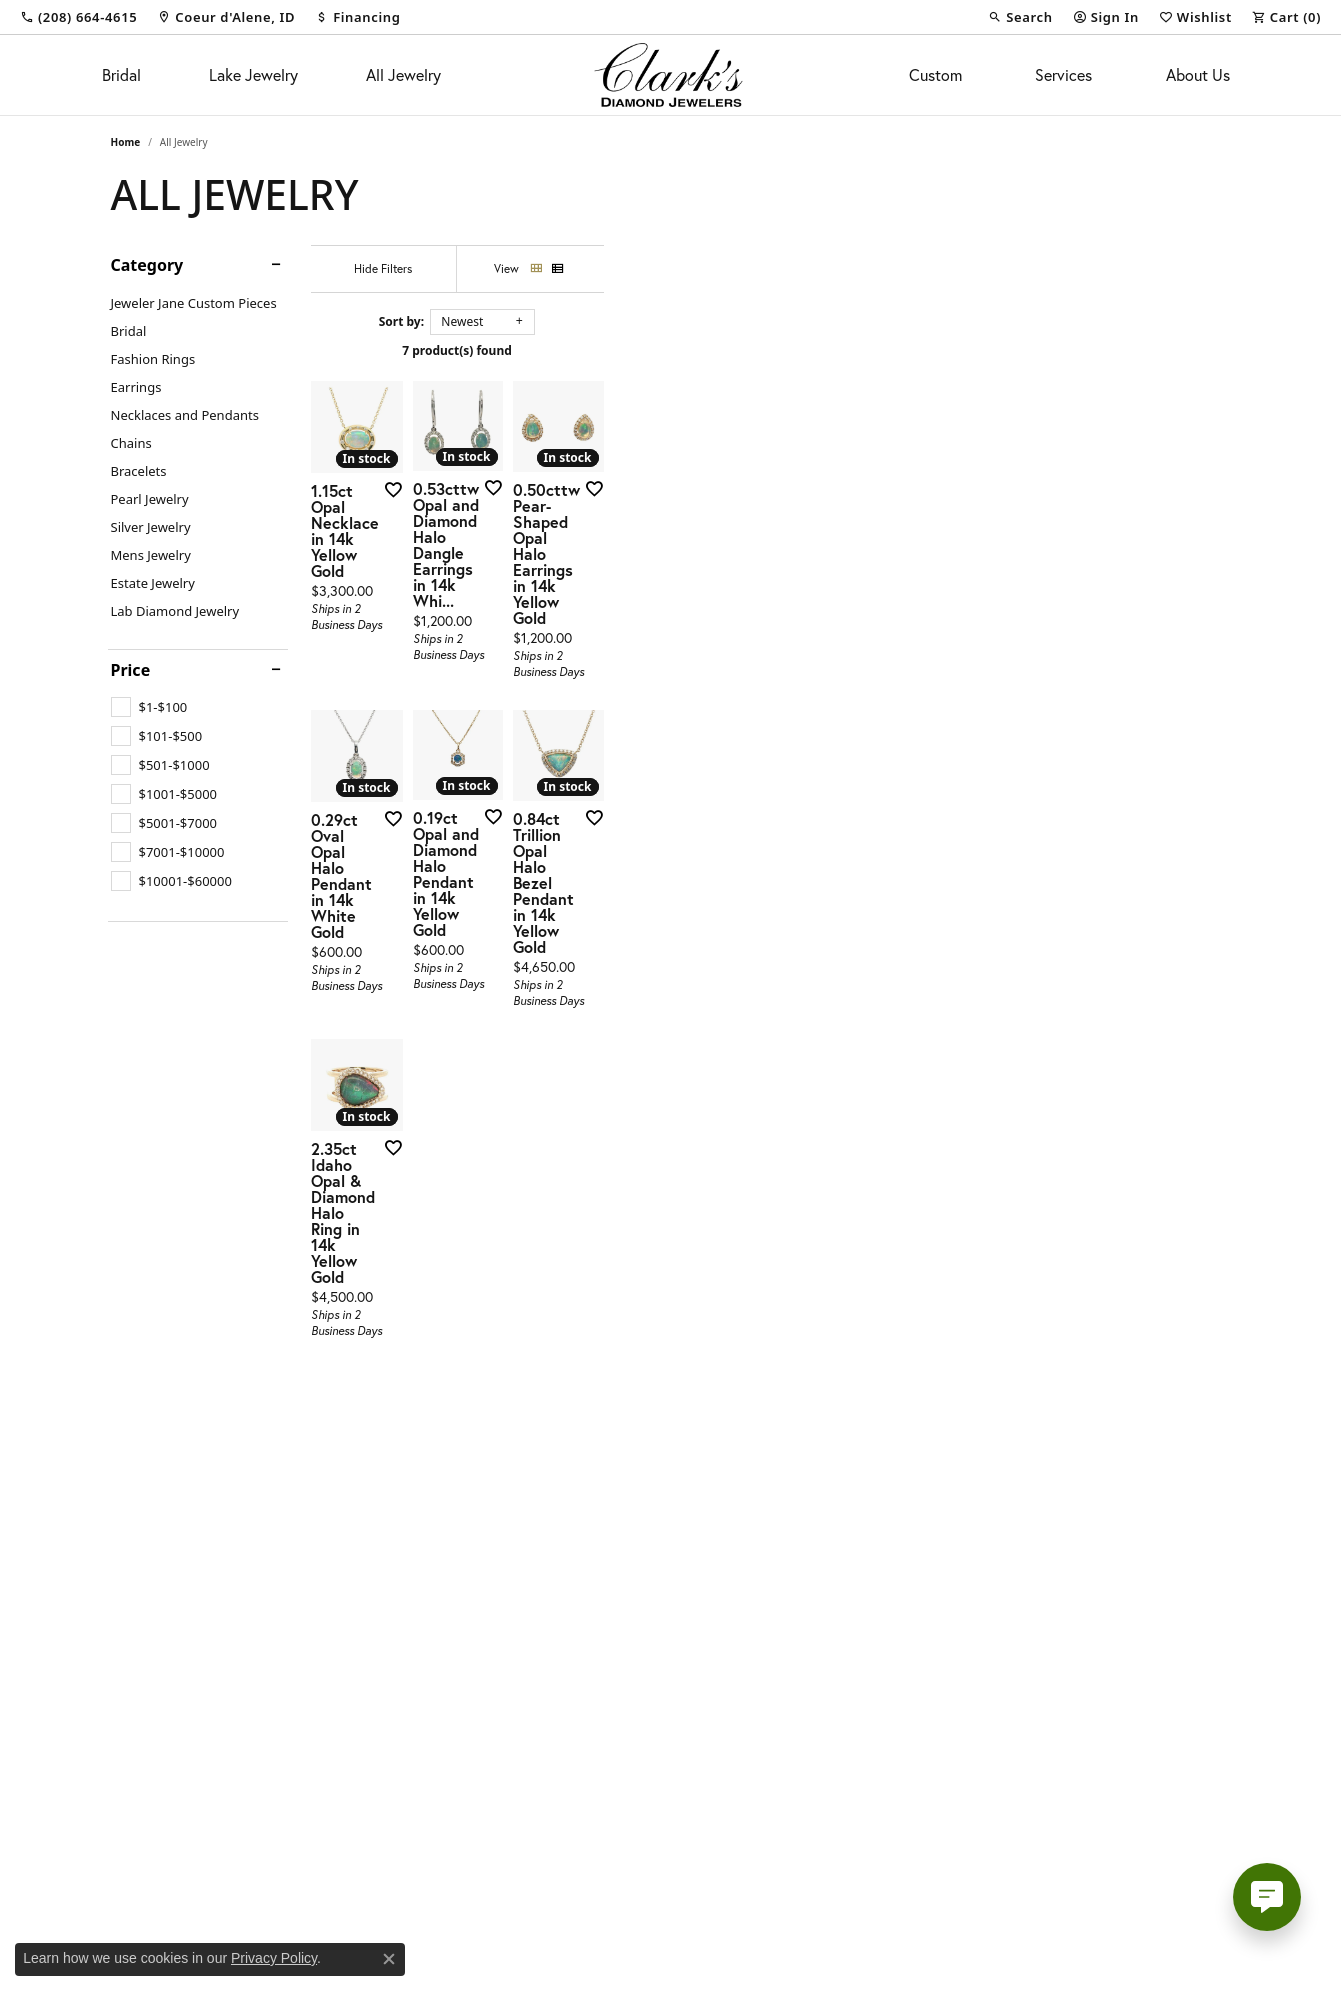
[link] (78, 17)
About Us (1198, 74)
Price (131, 670)
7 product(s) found (771, 350)
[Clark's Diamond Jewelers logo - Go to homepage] (670, 75)
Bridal (121, 74)
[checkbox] (149, 707)
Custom (935, 74)
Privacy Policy (274, 1958)
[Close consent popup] (389, 1959)
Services (1063, 74)
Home (126, 142)
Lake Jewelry (253, 74)
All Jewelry (403, 74)
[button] (1020, 17)
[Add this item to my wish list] (595, 697)
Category (147, 265)
